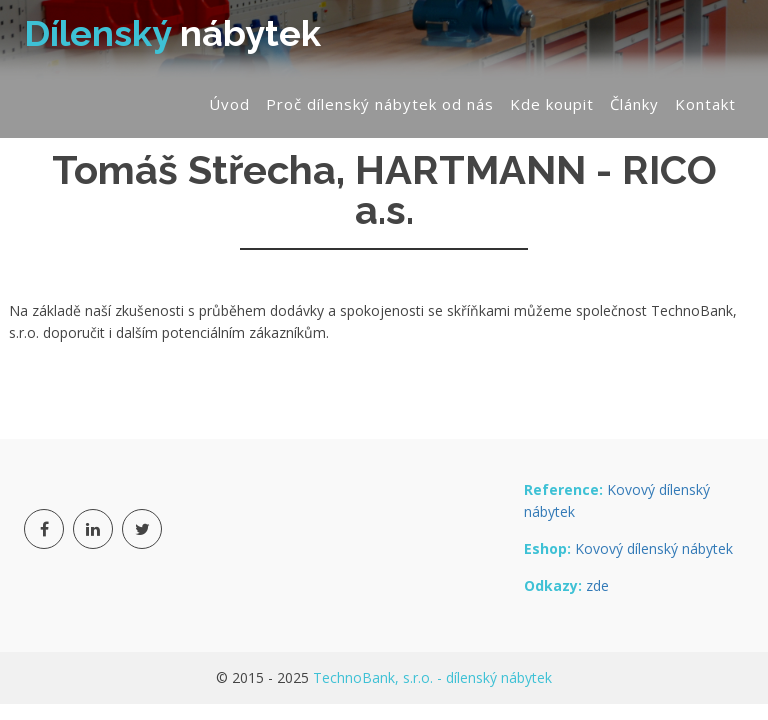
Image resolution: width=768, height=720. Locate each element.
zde (597, 585)
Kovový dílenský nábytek (654, 548)
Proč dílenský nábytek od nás (380, 104)
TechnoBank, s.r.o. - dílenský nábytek (432, 677)
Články (634, 104)
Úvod (229, 104)
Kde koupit (552, 104)
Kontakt (705, 104)
